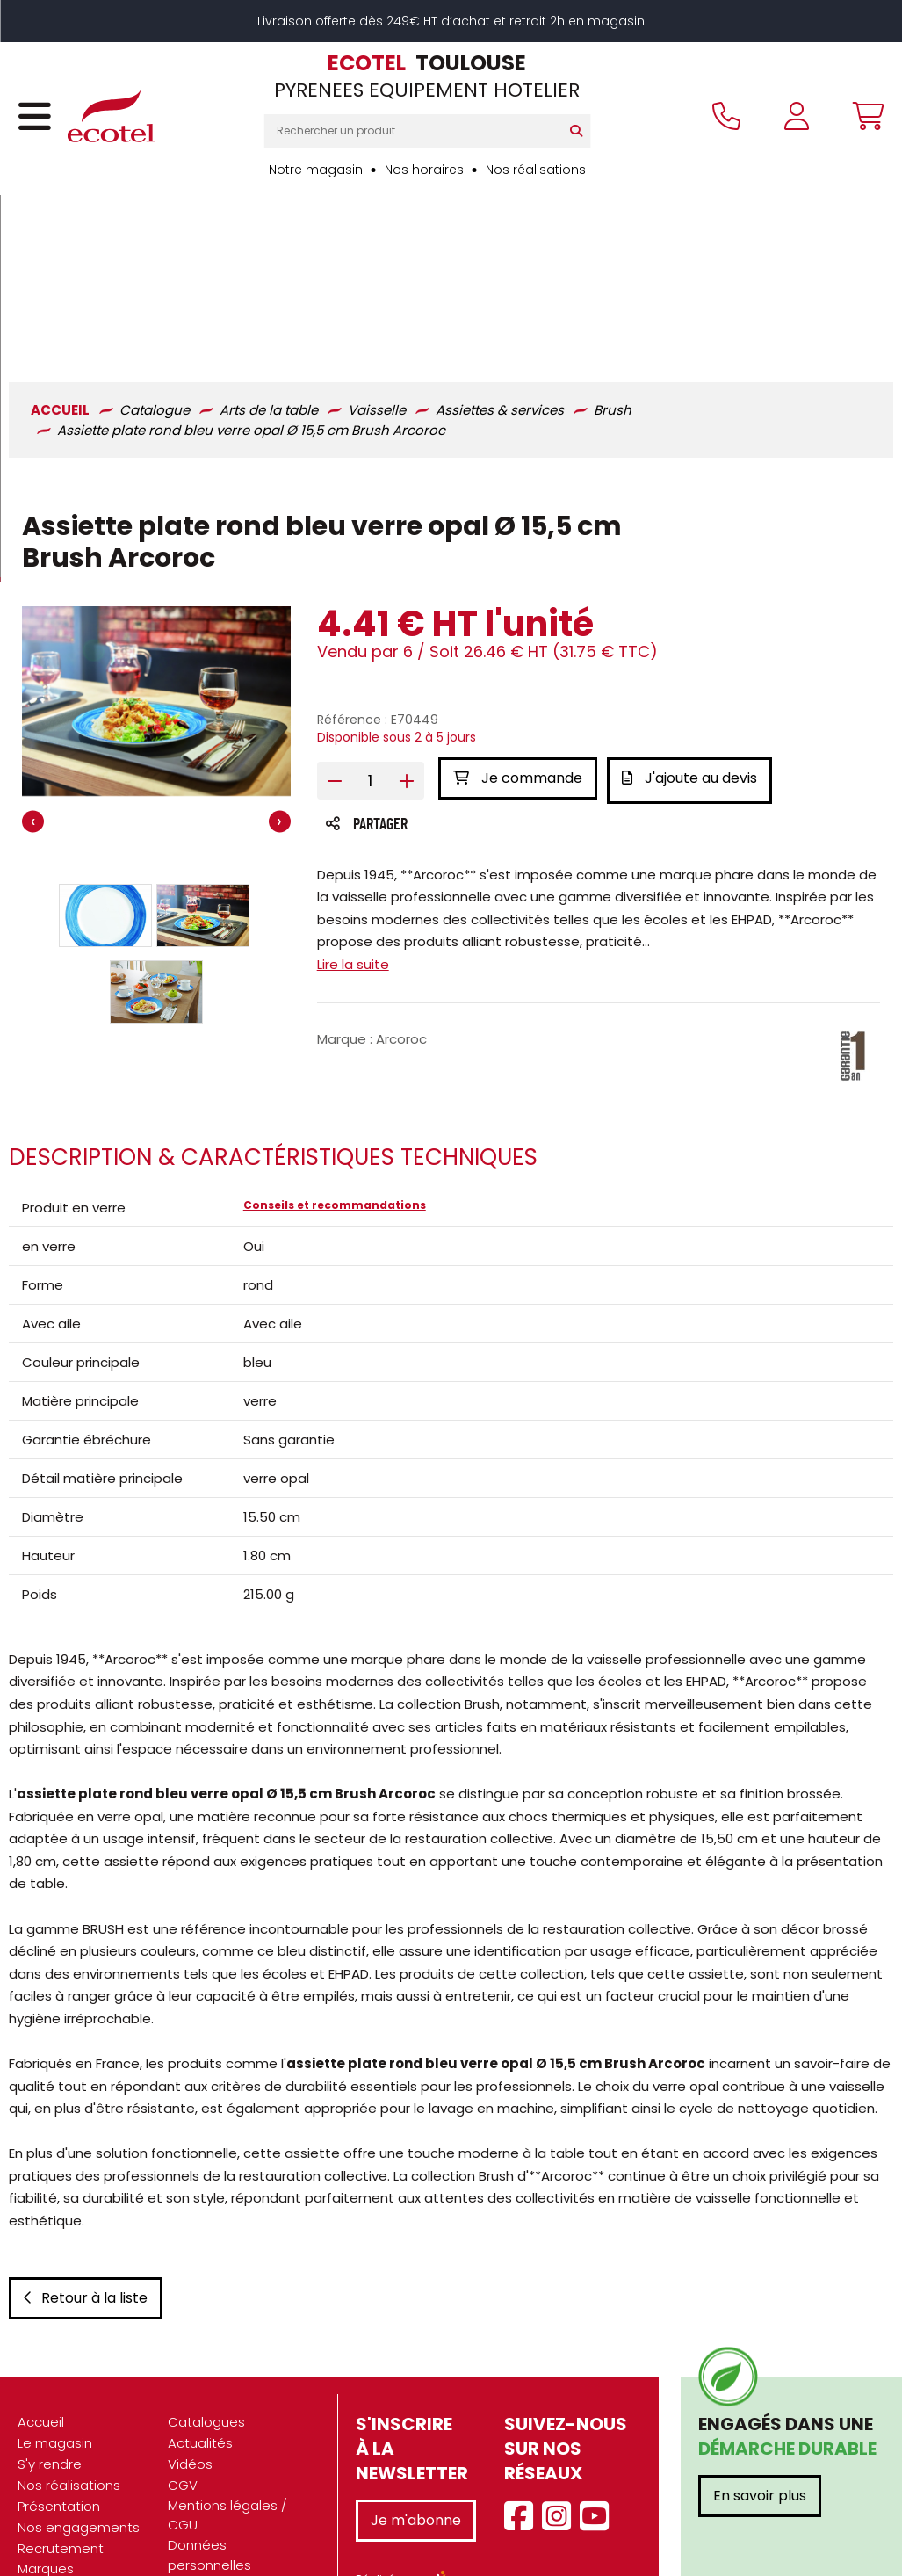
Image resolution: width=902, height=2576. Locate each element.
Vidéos (190, 2386)
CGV (183, 2408)
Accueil (41, 2344)
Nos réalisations (536, 169)
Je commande (517, 613)
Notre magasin (316, 169)
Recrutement (61, 2471)
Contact (195, 2530)
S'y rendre (50, 2386)
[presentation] (33, 658)
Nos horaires (424, 169)
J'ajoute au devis (693, 613)
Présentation (59, 2429)
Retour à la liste (86, 2221)
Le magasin (55, 2365)
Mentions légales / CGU (227, 2438)
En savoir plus (759, 2418)
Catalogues (206, 2344)
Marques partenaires (55, 2501)
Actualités (200, 2365)
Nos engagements (79, 2450)
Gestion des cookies (234, 2509)
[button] (105, 750)
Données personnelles (209, 2477)
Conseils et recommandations (334, 1044)
